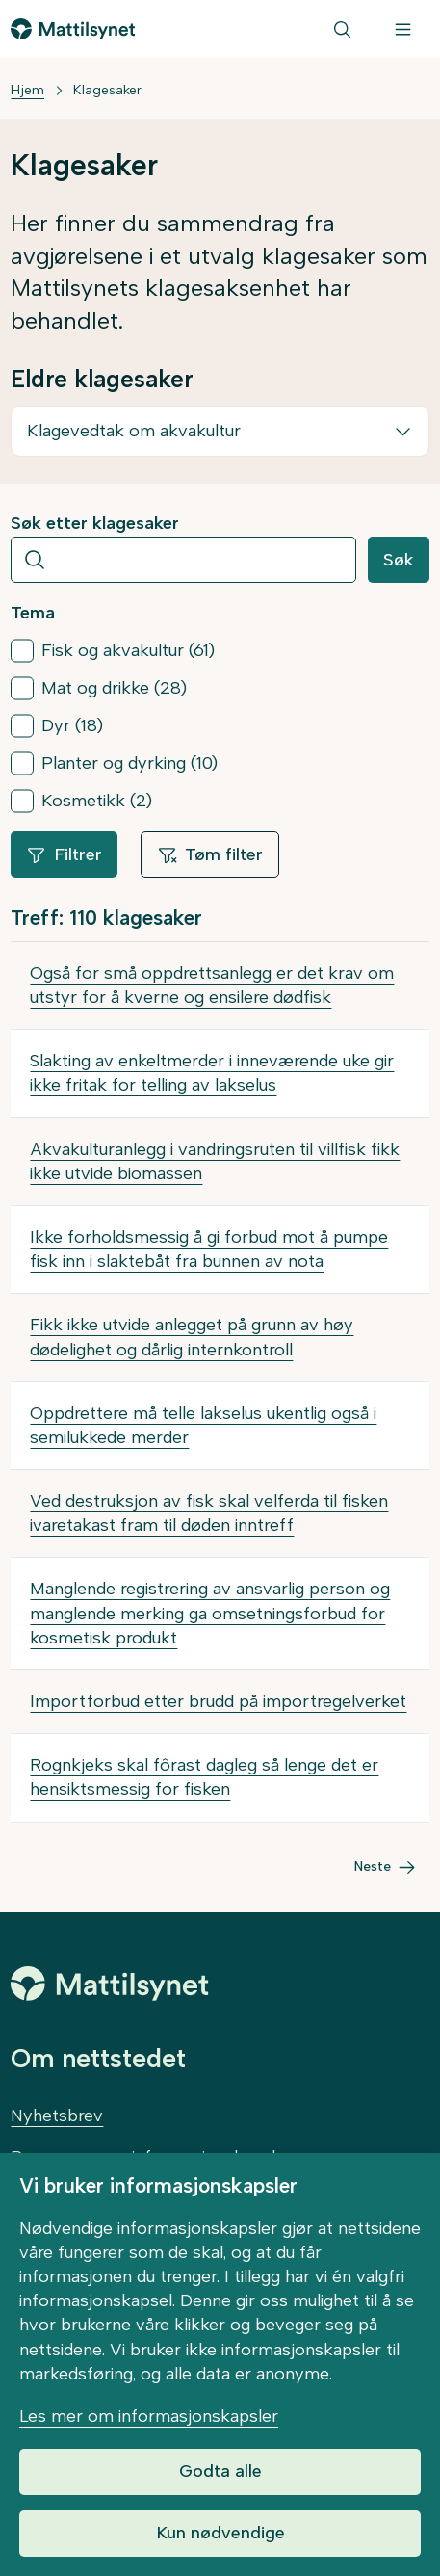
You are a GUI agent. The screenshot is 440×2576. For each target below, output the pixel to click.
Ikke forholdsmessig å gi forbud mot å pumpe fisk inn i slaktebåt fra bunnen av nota (209, 1249)
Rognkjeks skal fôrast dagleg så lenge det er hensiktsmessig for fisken (204, 1777)
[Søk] (342, 29)
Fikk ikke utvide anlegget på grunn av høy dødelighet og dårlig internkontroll (191, 1336)
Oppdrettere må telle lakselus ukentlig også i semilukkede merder (203, 1425)
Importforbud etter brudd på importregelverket (218, 1701)
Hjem (27, 90)
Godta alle (220, 2471)
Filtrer (64, 854)
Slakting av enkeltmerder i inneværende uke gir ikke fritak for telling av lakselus (212, 1072)
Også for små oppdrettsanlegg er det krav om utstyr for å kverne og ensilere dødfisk (212, 985)
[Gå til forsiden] (73, 28)
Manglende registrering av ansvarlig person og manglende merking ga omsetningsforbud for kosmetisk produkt (210, 1612)
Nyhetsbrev (57, 2115)
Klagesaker (107, 90)
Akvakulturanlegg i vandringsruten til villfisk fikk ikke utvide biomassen (215, 1161)
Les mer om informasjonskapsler (148, 2416)
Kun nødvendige (220, 2532)
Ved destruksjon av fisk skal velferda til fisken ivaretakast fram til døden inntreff (209, 1513)
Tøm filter (210, 854)
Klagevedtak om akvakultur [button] (134, 430)
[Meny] (402, 29)
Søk (398, 559)
